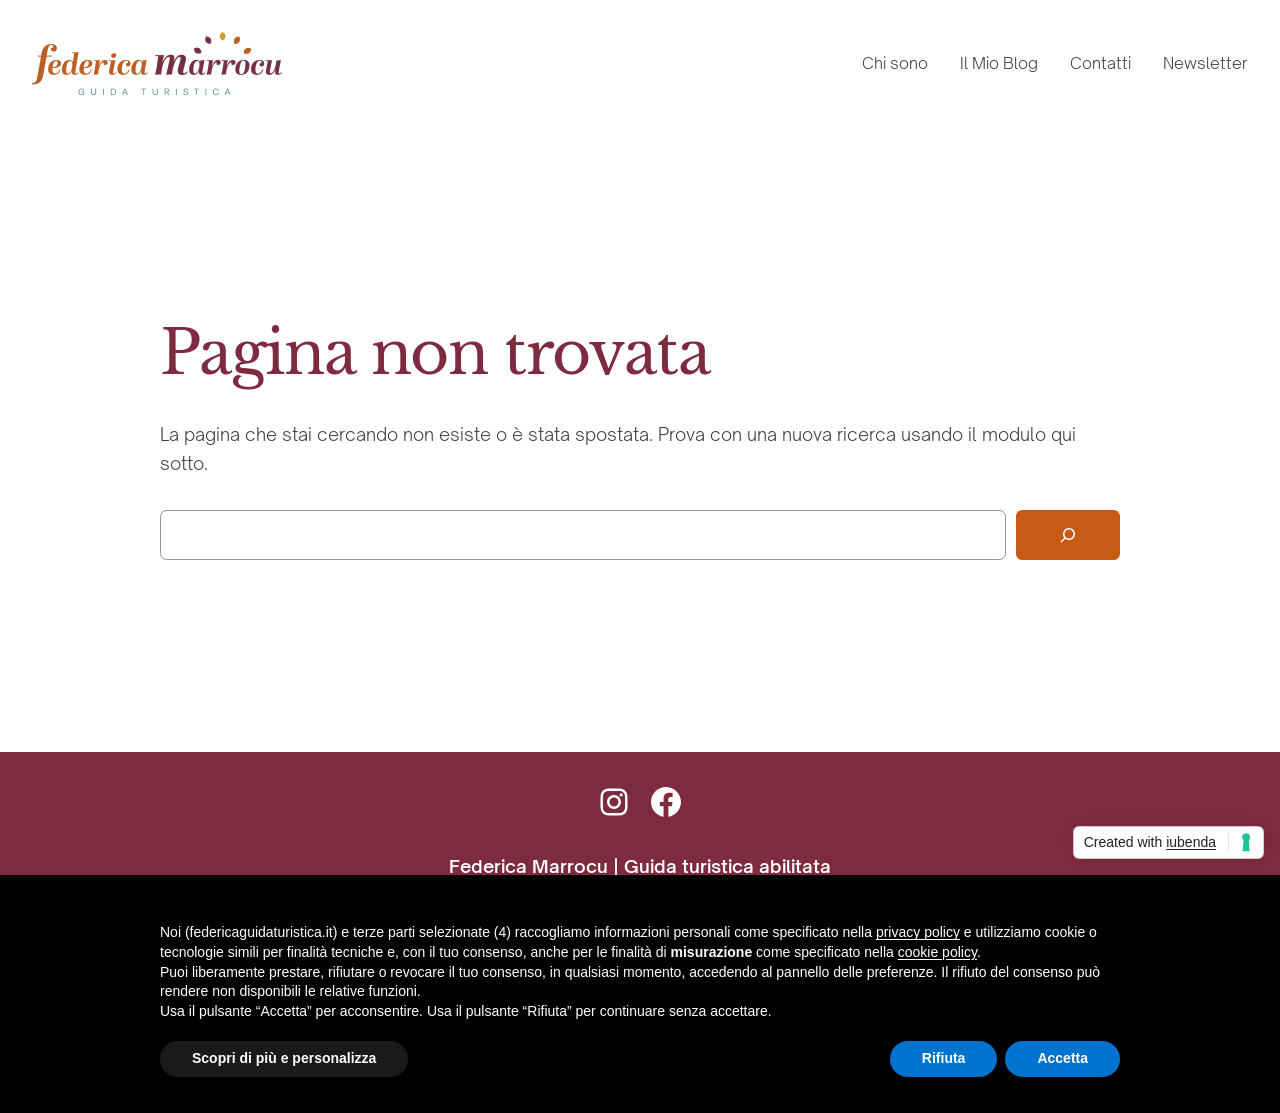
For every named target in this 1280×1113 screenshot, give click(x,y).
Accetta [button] (1062, 1058)
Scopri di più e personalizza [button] (284, 1058)
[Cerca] (1068, 535)
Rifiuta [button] (944, 1058)
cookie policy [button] (937, 952)
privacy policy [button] (918, 932)
